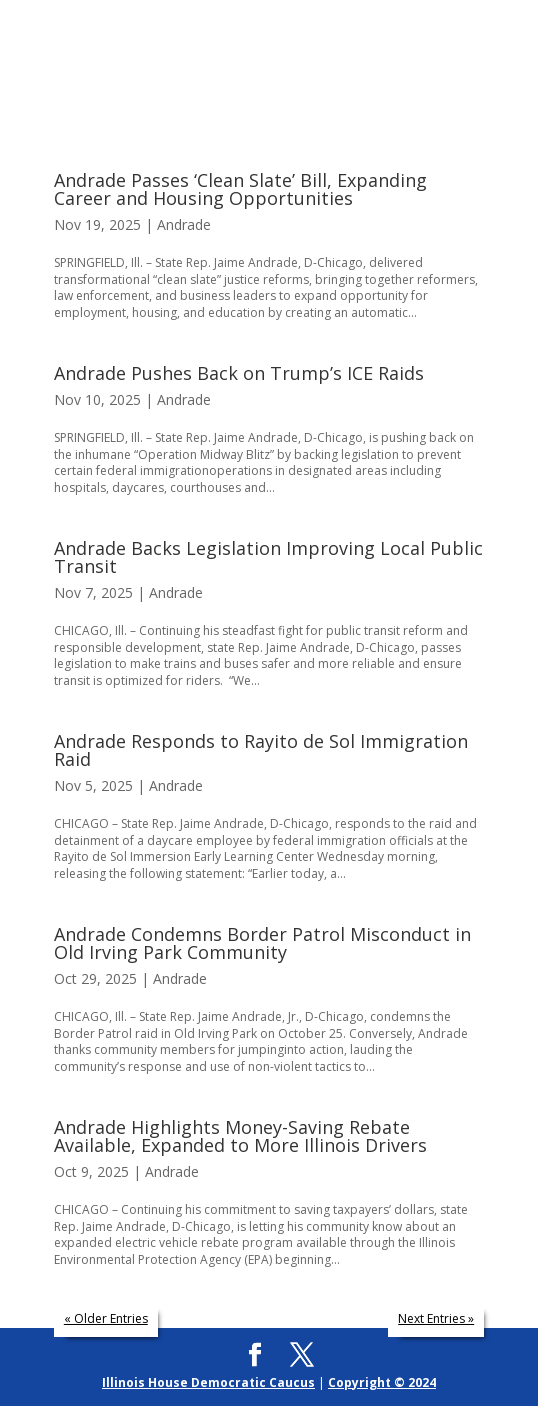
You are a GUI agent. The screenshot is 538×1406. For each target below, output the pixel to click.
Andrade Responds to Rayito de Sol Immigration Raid (261, 750)
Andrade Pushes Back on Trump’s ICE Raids (239, 373)
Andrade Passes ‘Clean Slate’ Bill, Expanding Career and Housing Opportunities (240, 189)
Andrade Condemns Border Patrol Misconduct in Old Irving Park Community (262, 943)
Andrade (184, 224)
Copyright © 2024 (382, 1382)
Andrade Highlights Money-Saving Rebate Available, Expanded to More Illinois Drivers (240, 1136)
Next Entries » (436, 1318)
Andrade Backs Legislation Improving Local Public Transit (268, 557)
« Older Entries (106, 1318)
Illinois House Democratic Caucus (208, 1382)
